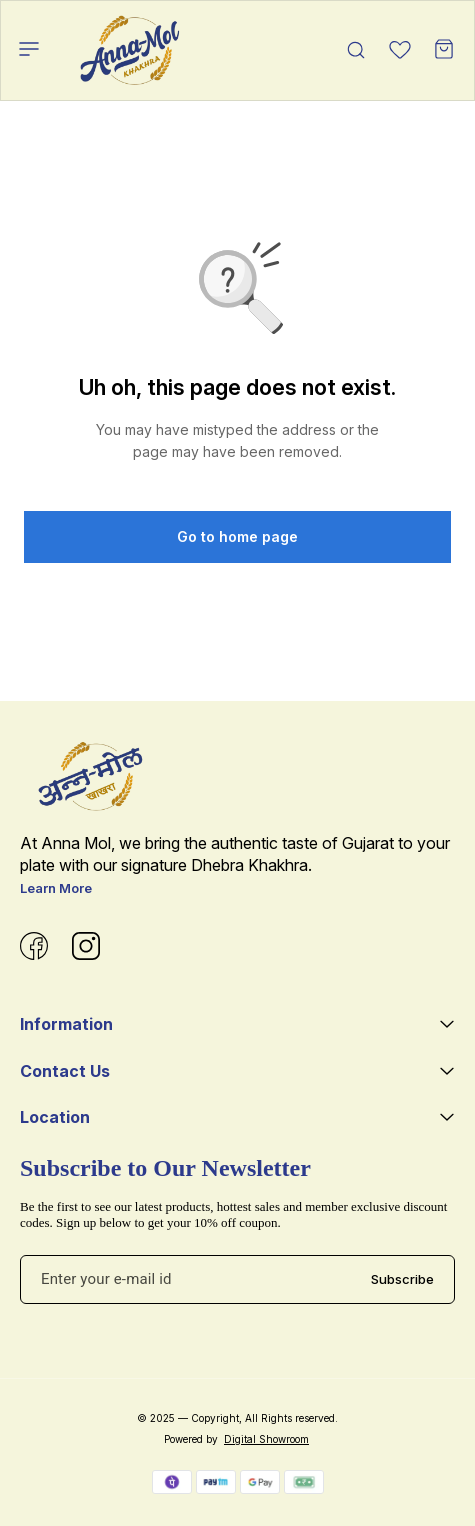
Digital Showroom (266, 1439)
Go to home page (237, 536)
